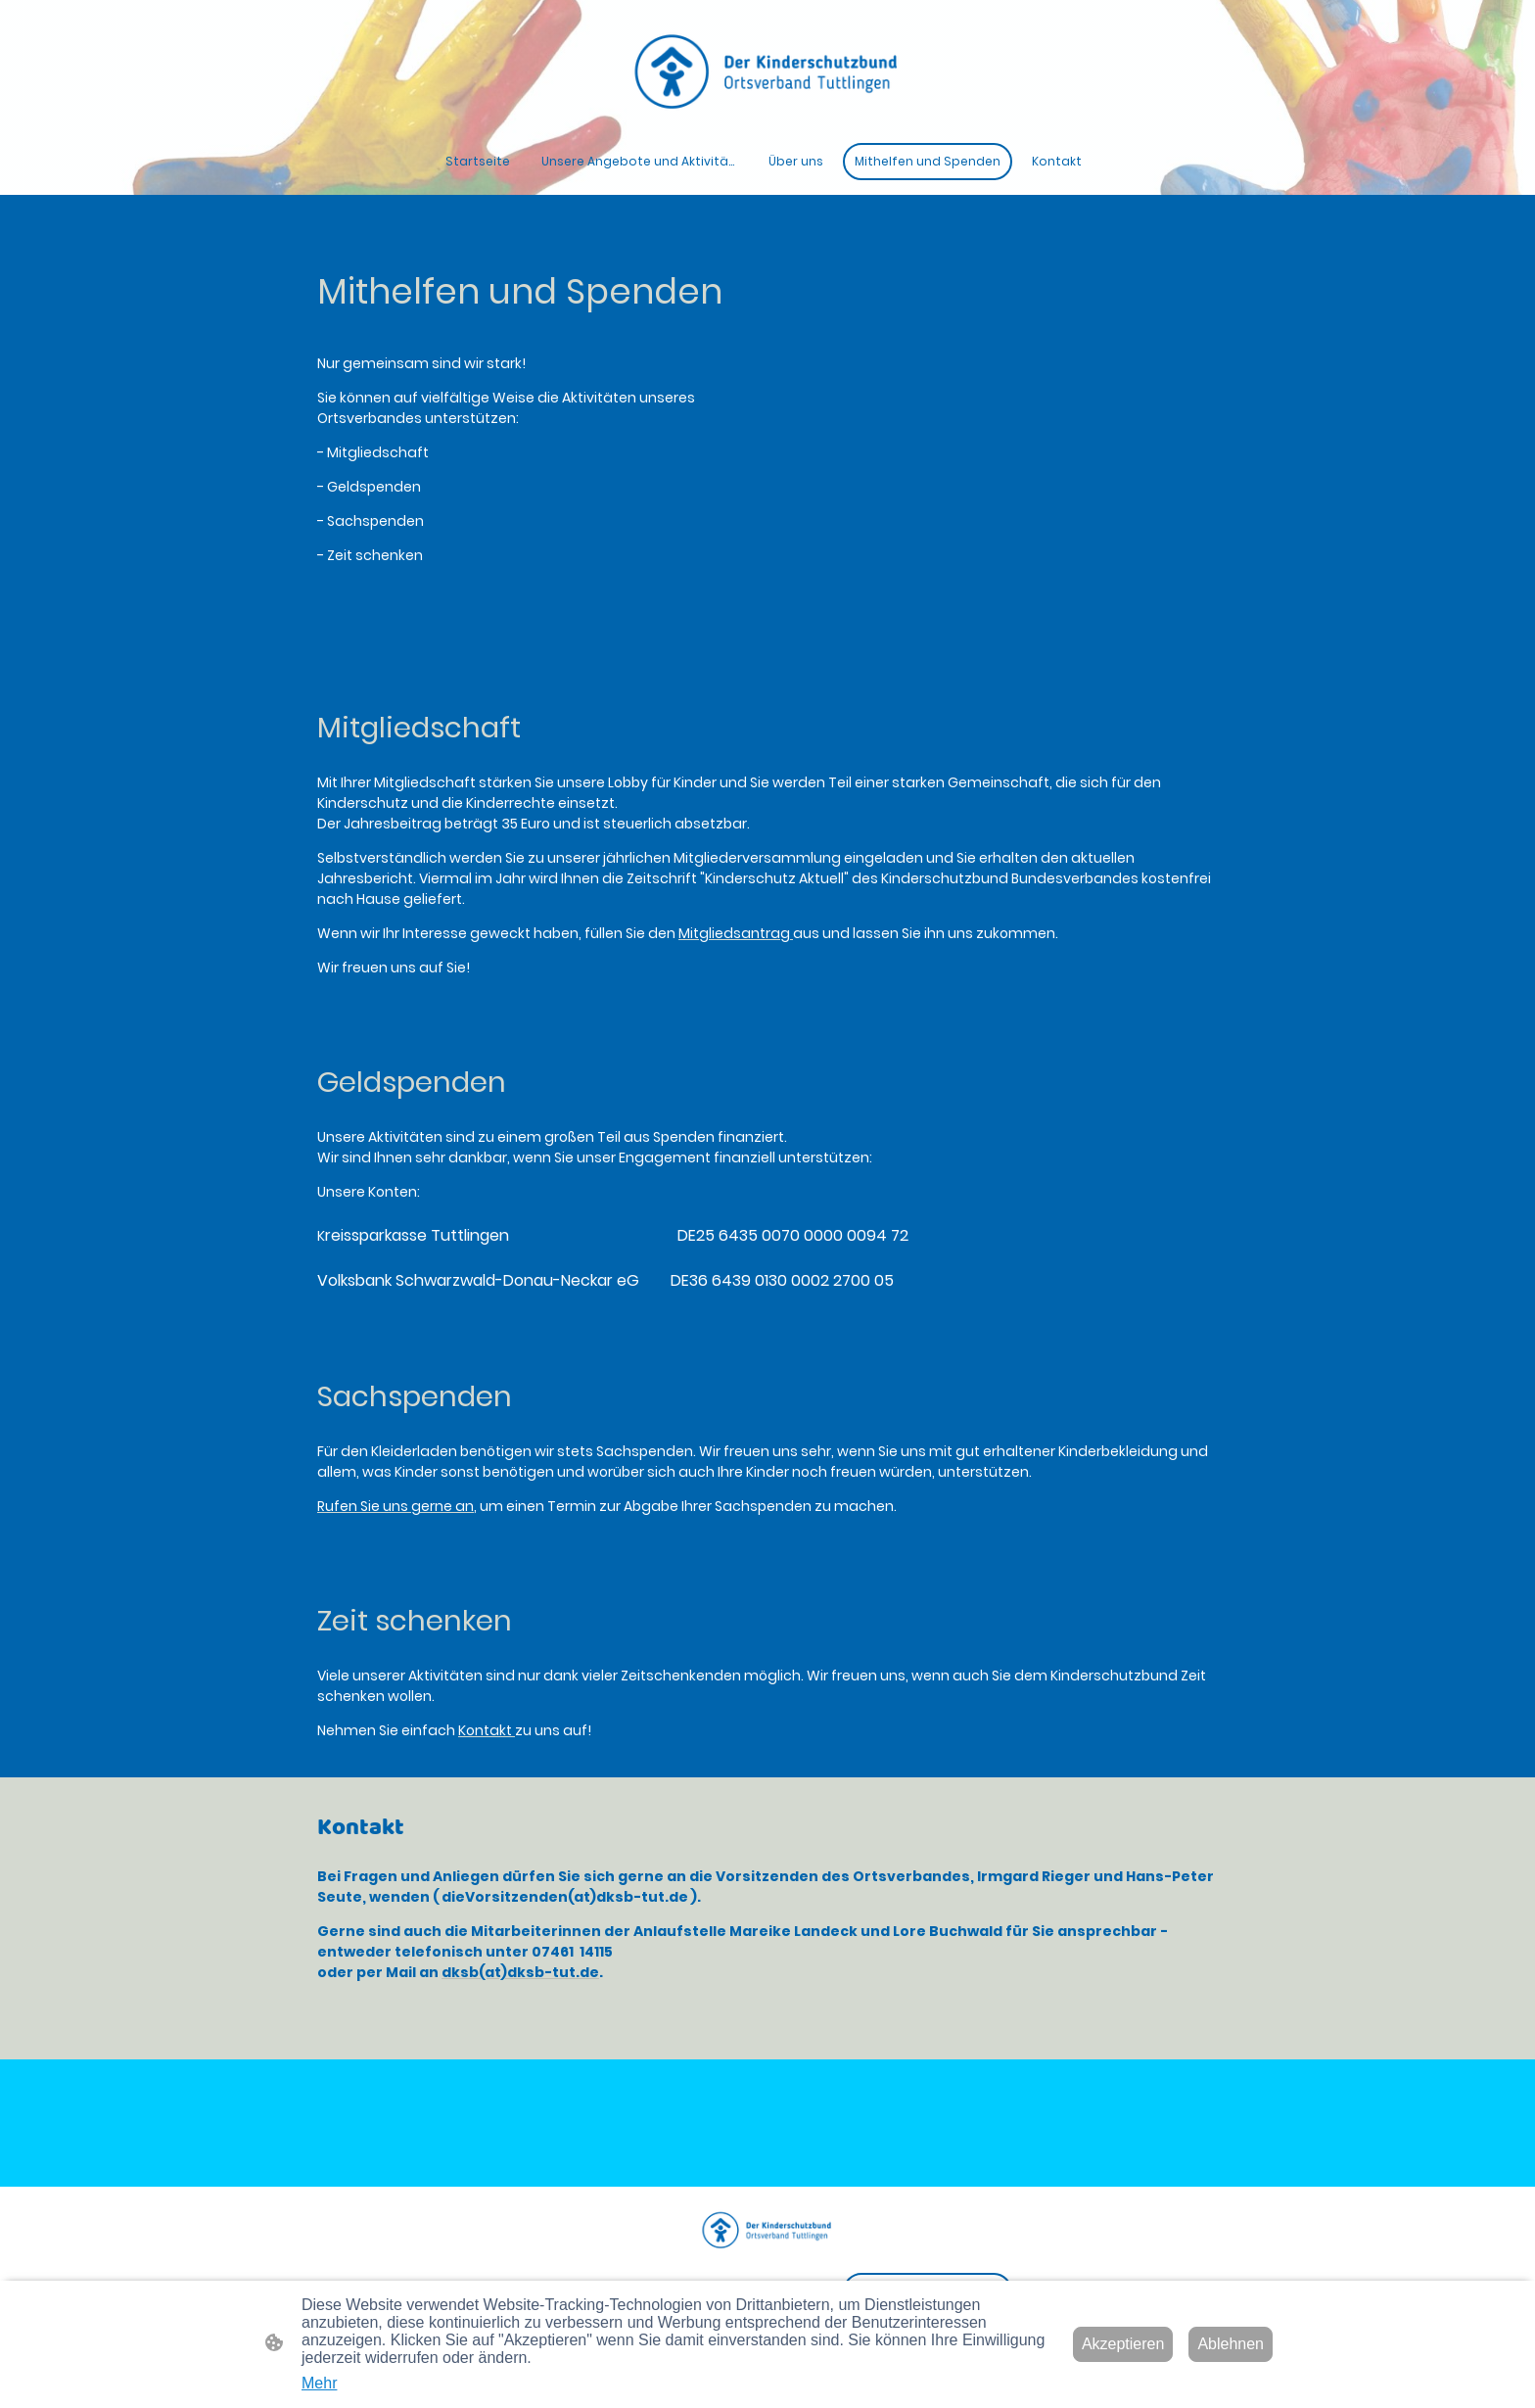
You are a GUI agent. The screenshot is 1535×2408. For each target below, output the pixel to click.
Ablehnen (1230, 2344)
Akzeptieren (1123, 2344)
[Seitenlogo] (768, 71)
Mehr (319, 2383)
